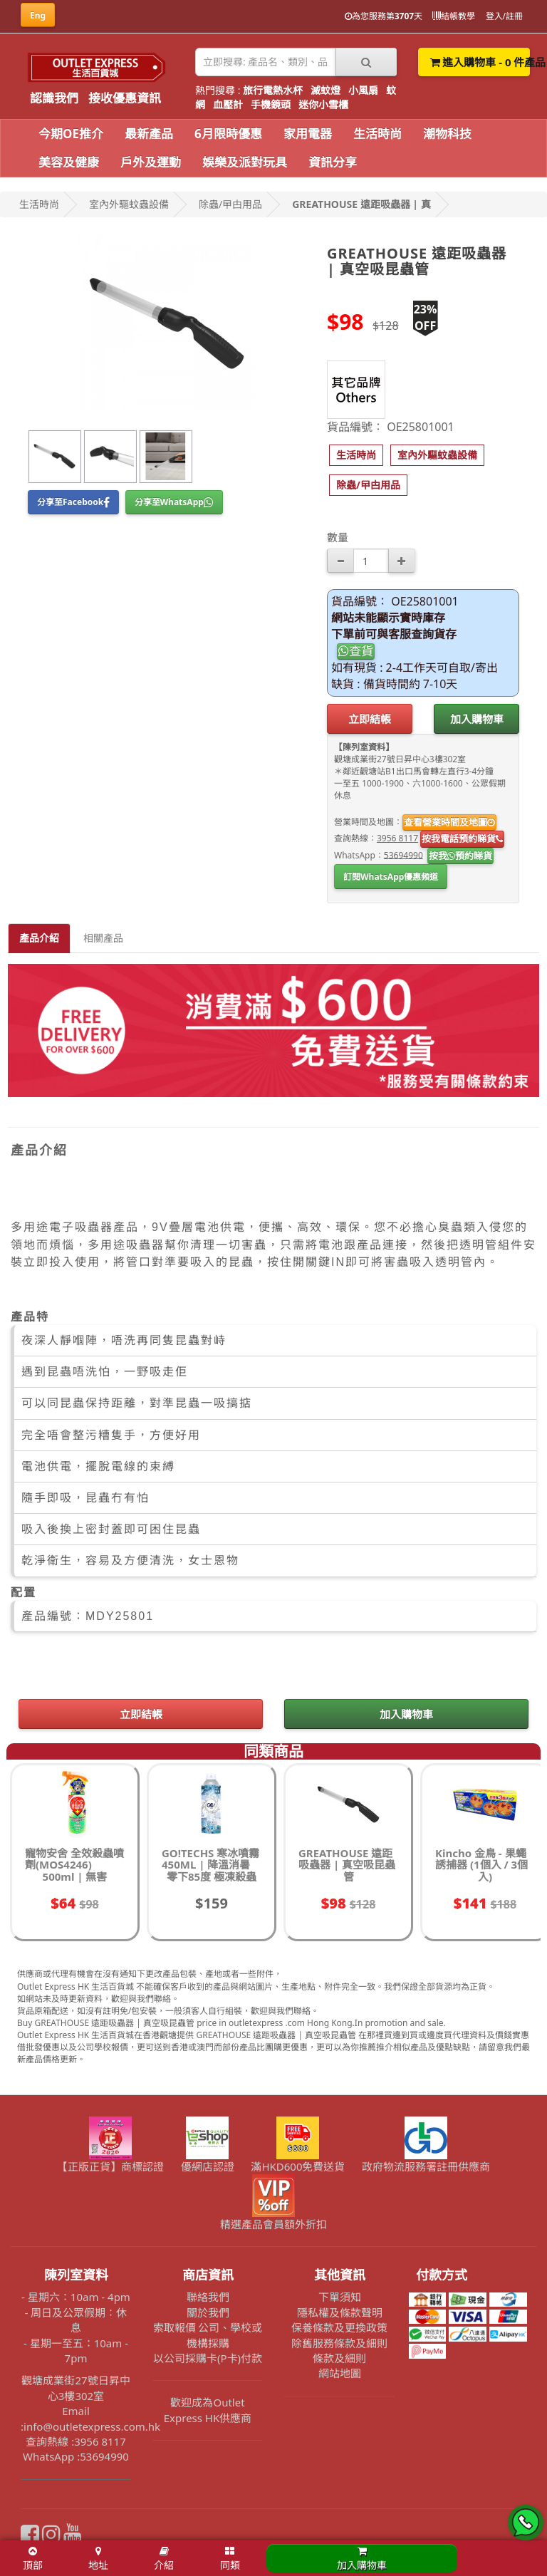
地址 (98, 2559)
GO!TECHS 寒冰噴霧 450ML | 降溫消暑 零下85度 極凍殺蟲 (210, 1865)
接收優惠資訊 (124, 98)
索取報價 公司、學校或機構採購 (208, 2334)
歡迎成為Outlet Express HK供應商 (208, 2409)
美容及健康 (68, 162)
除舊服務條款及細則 (339, 2343)
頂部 (33, 2559)
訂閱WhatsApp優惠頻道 (390, 877)
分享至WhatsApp (174, 502)
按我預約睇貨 (460, 855)
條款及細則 (339, 2358)
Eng (38, 15)
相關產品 (103, 938)
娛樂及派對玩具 (244, 162)
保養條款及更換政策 (339, 2327)
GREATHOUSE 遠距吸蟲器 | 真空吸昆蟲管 (346, 1865)
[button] (356, 455)
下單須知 (339, 2297)
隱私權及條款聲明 (339, 2312)
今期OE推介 (70, 133)
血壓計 (228, 104)
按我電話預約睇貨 (462, 838)
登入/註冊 (504, 16)
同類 (230, 2559)
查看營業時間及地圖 (449, 822)
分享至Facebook (73, 502)
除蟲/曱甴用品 (230, 204)
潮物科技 (447, 133)
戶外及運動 (150, 162)
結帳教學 (453, 16)
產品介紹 (39, 938)
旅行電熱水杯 (273, 90)
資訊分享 (332, 162)
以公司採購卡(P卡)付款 (207, 2358)
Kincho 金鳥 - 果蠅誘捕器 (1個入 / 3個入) (481, 1865)
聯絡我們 (208, 2297)
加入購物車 (477, 719)
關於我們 (208, 2312)
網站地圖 (339, 2373)
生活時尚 (377, 133)
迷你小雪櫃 (323, 104)
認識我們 (54, 98)
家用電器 (307, 133)
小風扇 (363, 90)
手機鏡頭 (271, 104)
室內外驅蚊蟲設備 (129, 204)
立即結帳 (369, 719)
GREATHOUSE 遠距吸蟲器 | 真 (361, 204)
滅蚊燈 (325, 90)
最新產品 (149, 133)
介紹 (164, 2559)
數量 (337, 537)
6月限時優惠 (228, 133)
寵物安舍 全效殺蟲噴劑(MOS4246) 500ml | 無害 (74, 1865)
